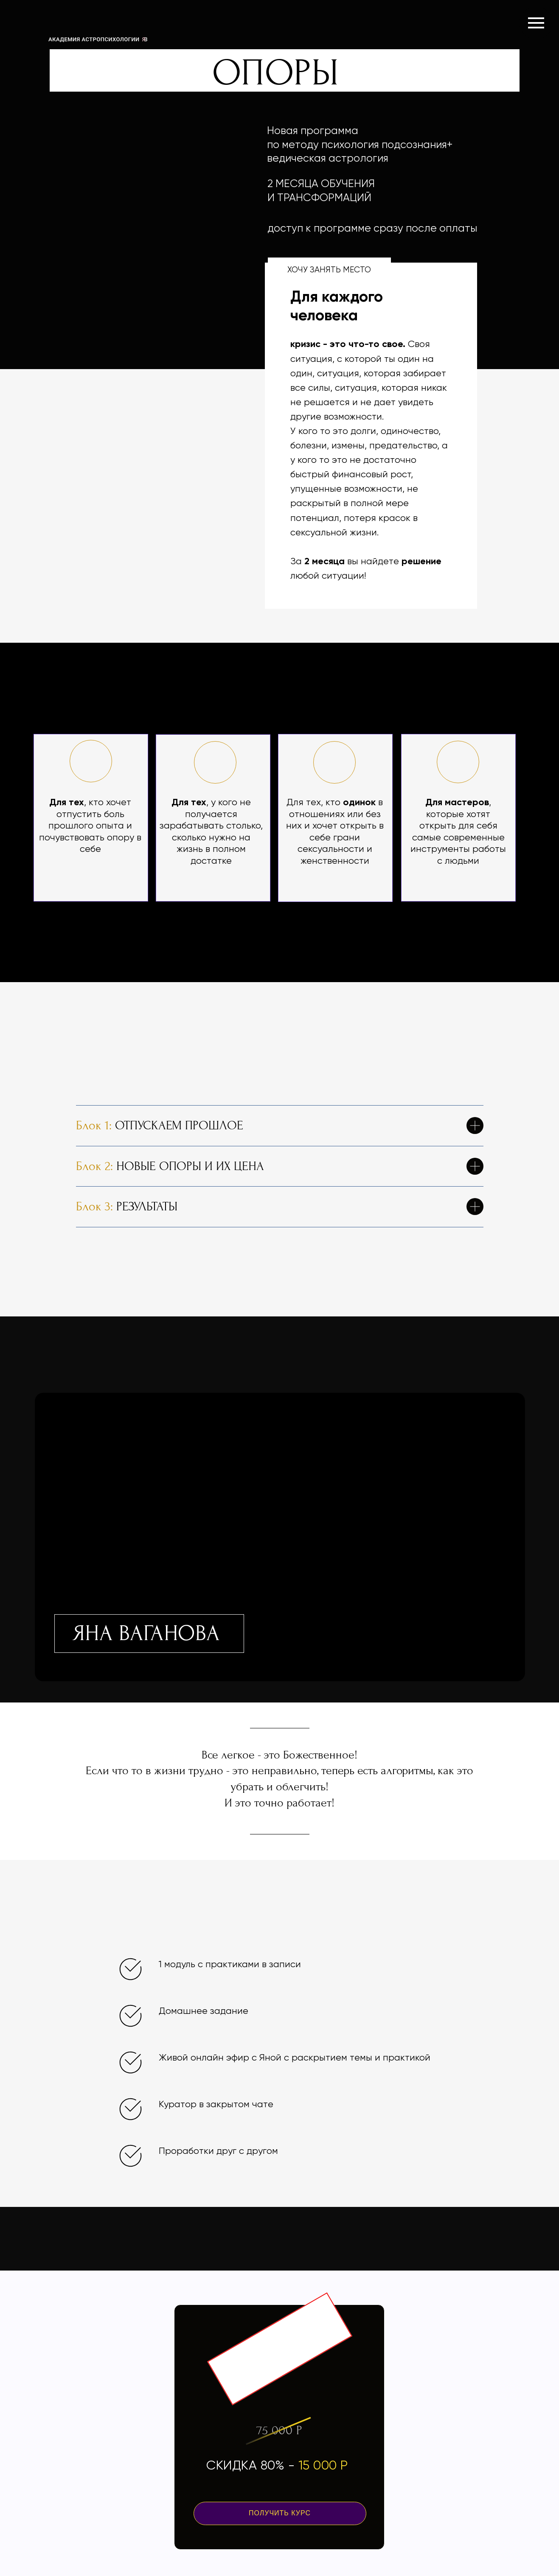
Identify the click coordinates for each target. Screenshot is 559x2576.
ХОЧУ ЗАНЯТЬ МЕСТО (329, 270)
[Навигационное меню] (536, 22)
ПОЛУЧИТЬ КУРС (280, 2513)
